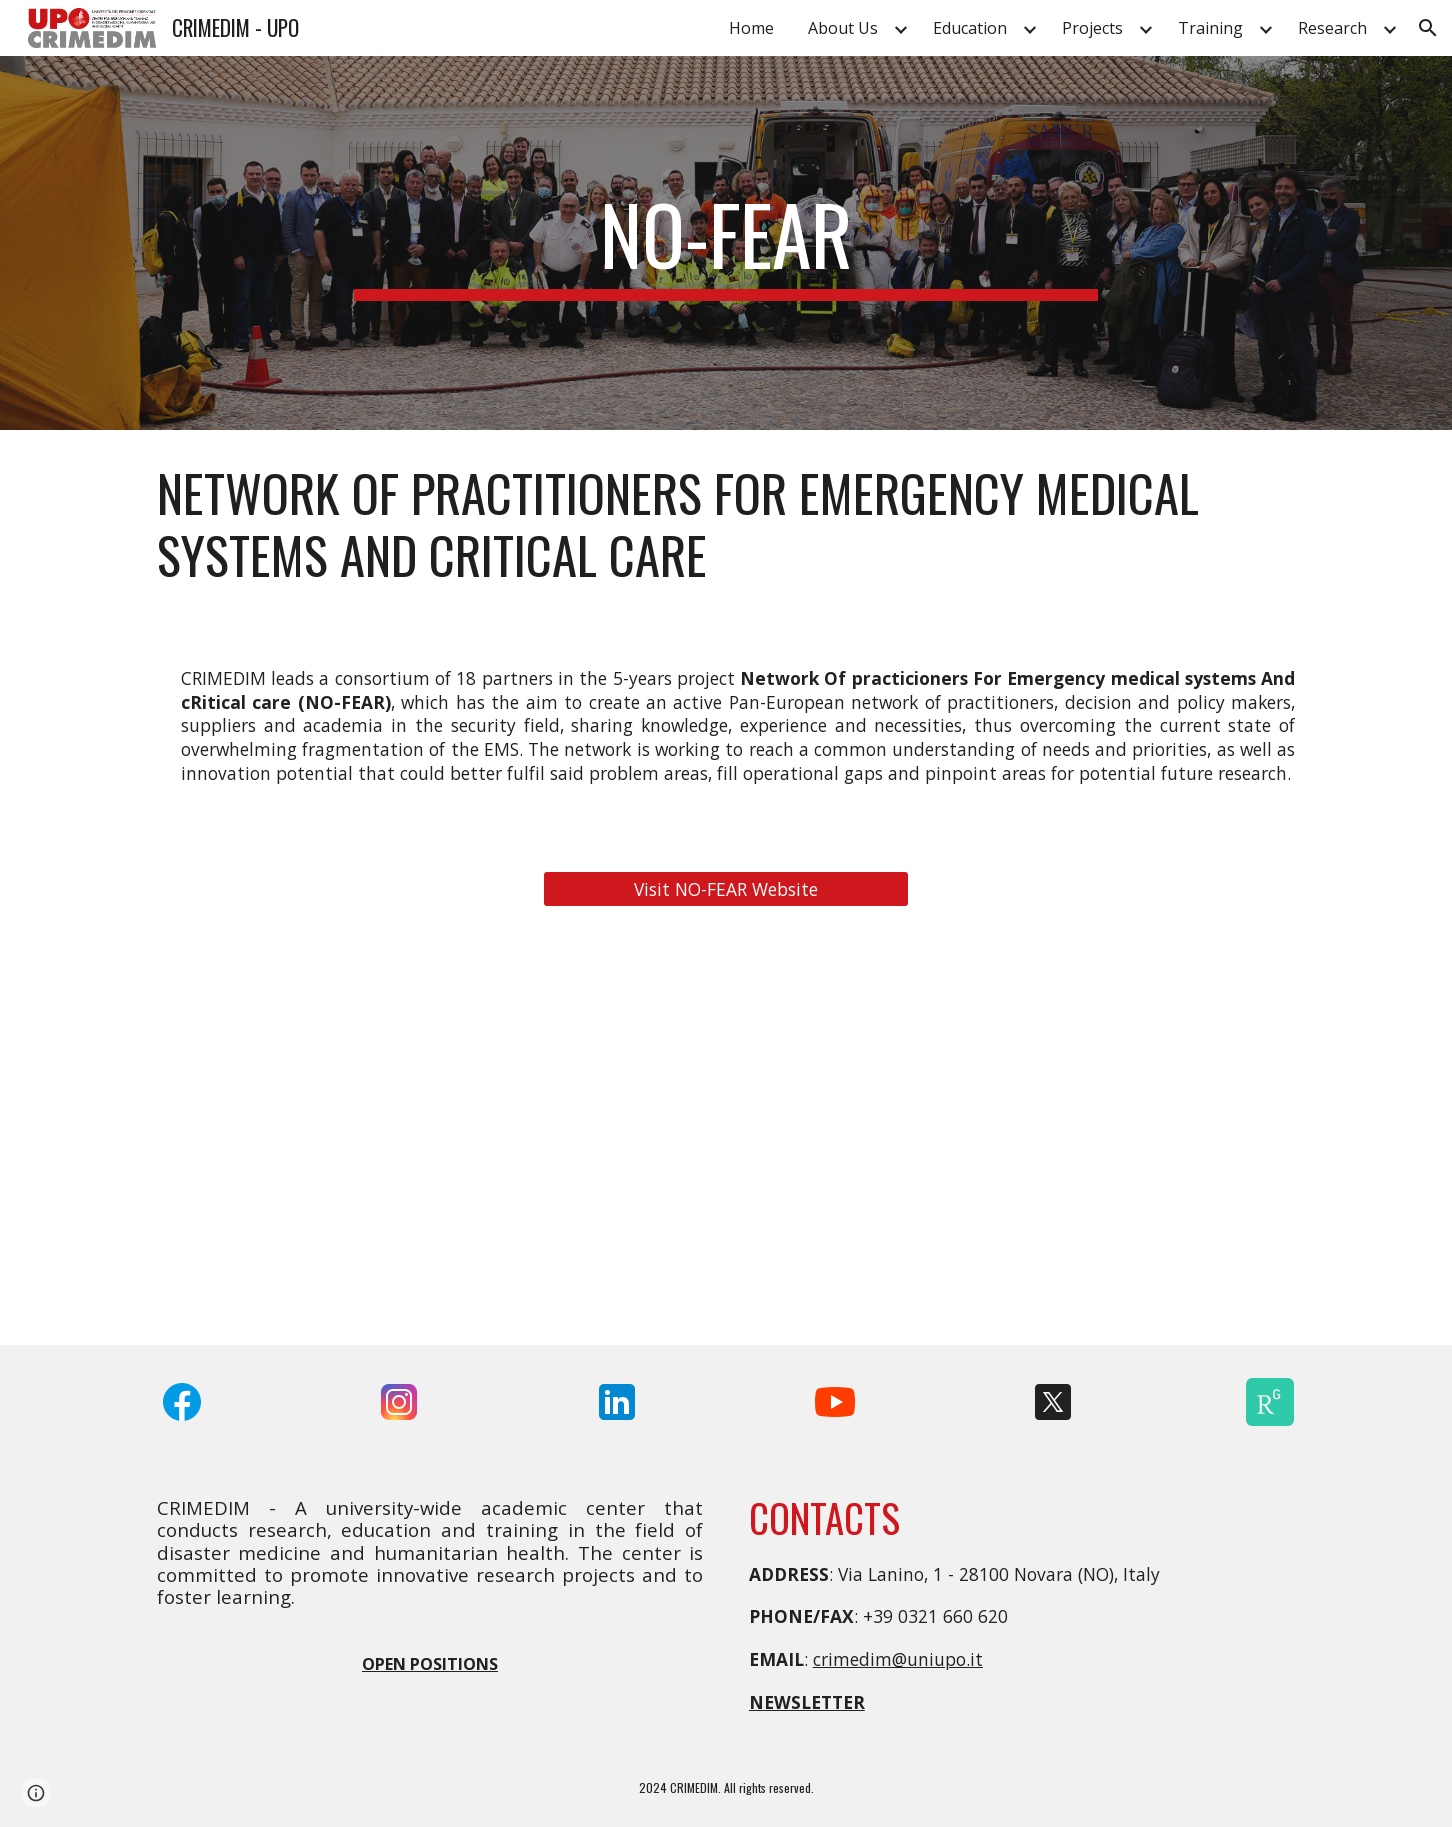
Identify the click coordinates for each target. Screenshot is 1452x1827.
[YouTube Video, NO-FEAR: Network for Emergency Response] (725, 1137)
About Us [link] (843, 28)
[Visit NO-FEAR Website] (725, 889)
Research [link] (1332, 28)
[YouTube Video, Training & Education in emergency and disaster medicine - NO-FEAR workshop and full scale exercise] (1120, 1137)
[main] (726, 243)
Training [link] (1210, 28)
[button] (1428, 28)
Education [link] (970, 28)
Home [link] (751, 28)
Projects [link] (1092, 28)
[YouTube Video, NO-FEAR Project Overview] (331, 1137)
